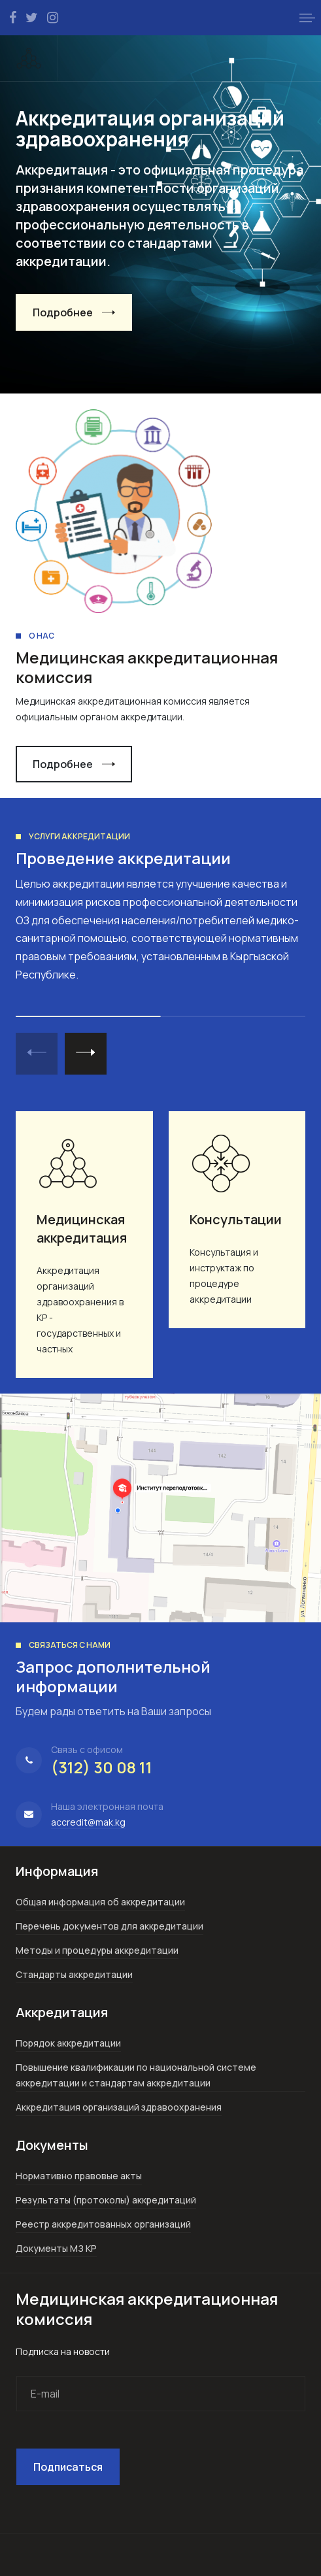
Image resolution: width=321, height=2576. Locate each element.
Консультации (236, 1219)
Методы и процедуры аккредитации (97, 1950)
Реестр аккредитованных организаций (103, 2224)
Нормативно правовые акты (79, 2175)
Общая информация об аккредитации (100, 1902)
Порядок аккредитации (68, 2043)
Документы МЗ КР (56, 2248)
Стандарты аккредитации (74, 1974)
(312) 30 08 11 (101, 1767)
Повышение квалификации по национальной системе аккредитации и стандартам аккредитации (136, 2075)
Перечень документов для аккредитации (109, 1926)
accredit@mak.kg (88, 1822)
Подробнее (63, 312)
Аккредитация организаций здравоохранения (119, 2107)
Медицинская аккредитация (82, 1228)
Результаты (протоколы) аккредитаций (106, 2200)
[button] (307, 17)
